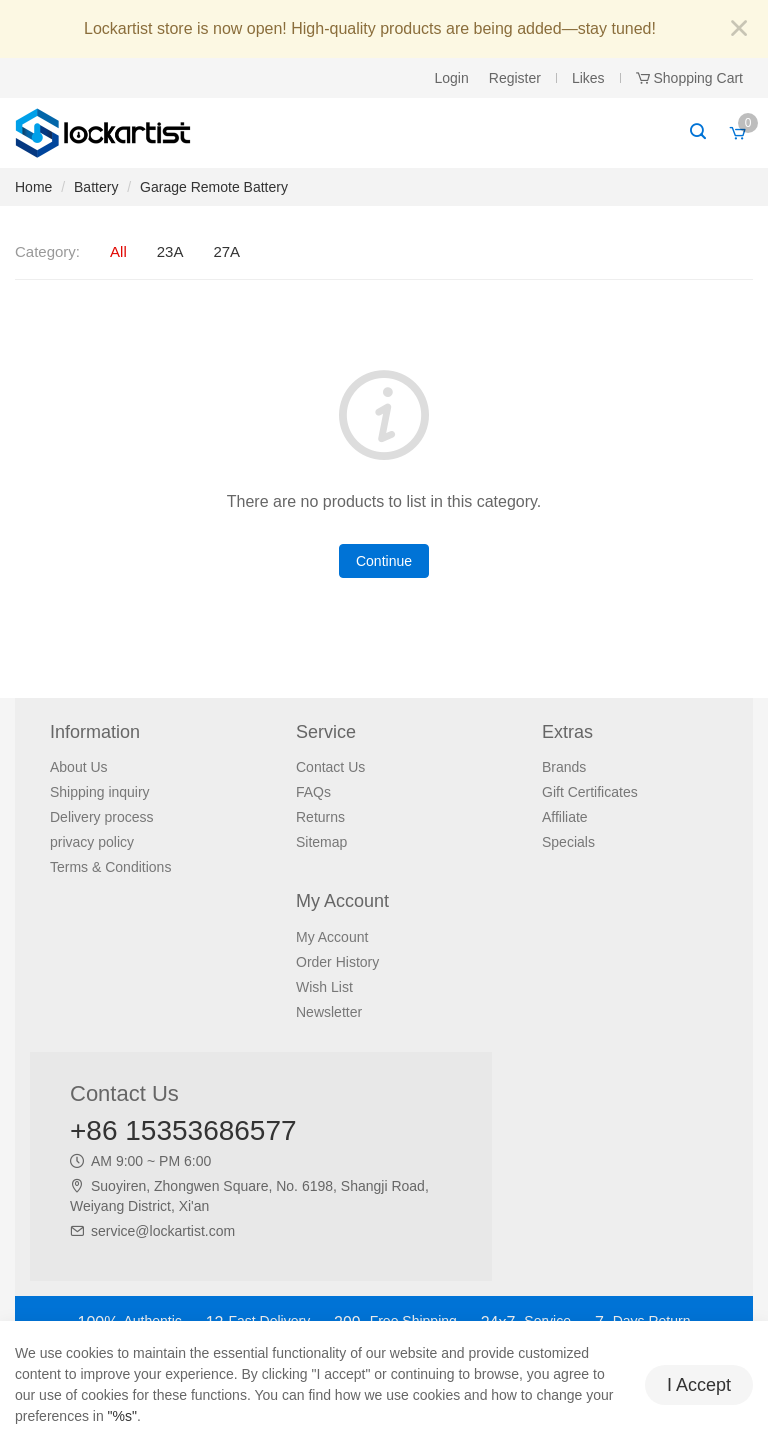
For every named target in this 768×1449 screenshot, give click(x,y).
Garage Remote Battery (214, 187)
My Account (332, 937)
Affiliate (565, 817)
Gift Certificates (590, 792)
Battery (96, 187)
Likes (588, 78)
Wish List (324, 987)
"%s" (122, 1416)
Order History (337, 962)
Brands (564, 767)
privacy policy (92, 842)
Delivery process (101, 817)
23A (170, 251)
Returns (320, 817)
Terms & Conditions (110, 867)
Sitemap (321, 842)
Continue (384, 561)
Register (515, 78)
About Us (79, 767)
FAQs (313, 792)
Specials (568, 842)
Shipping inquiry (100, 792)
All (118, 251)
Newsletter (329, 1012)
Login (452, 78)
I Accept (699, 1385)
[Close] (739, 29)
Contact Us (330, 767)
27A (226, 251)
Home (33, 187)
